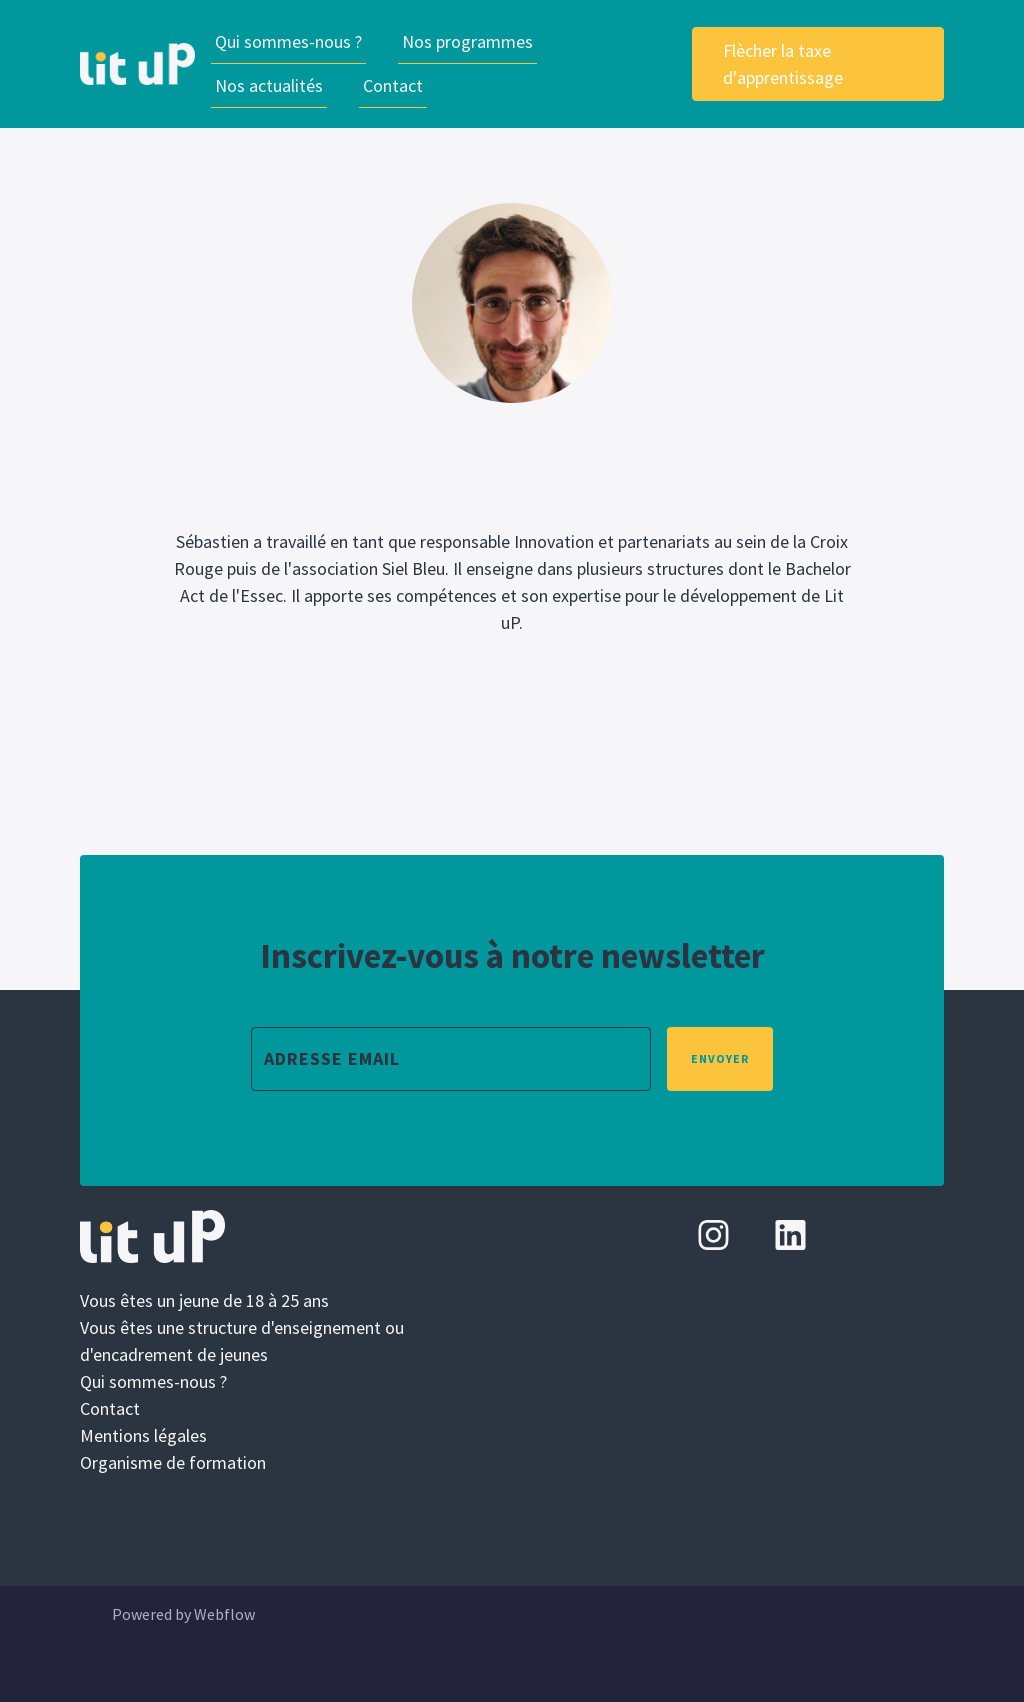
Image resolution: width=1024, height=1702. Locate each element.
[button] (467, 42)
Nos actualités (269, 85)
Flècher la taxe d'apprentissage (783, 64)
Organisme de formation (173, 1462)
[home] (137, 64)
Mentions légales (143, 1435)
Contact (393, 85)
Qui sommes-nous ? (288, 41)
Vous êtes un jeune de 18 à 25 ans (204, 1300)
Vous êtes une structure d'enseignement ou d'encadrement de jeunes (242, 1341)
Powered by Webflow (183, 1614)
